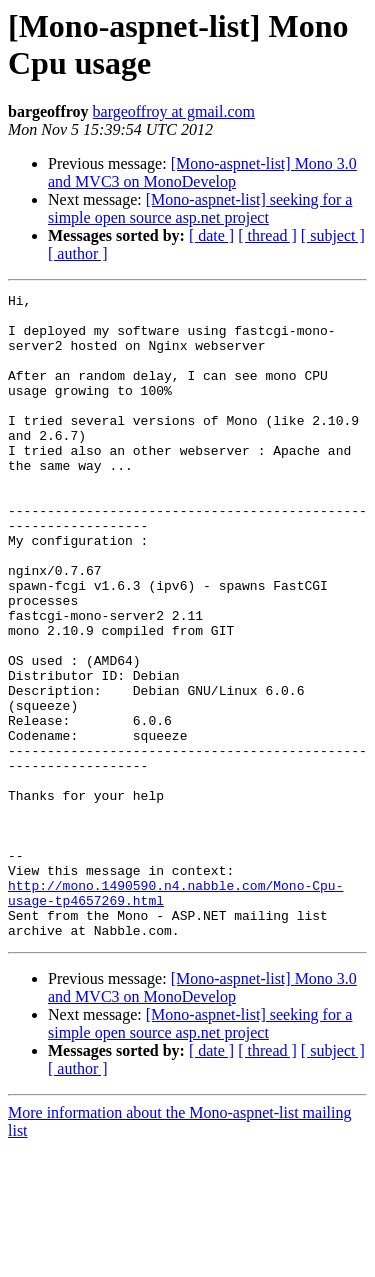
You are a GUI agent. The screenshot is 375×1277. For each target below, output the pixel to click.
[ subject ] (333, 235)
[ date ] (211, 235)
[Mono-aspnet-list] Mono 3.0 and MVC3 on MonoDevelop (202, 172)
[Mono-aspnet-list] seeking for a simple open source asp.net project (200, 208)
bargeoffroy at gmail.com (174, 111)
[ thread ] (267, 235)
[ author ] (78, 253)
